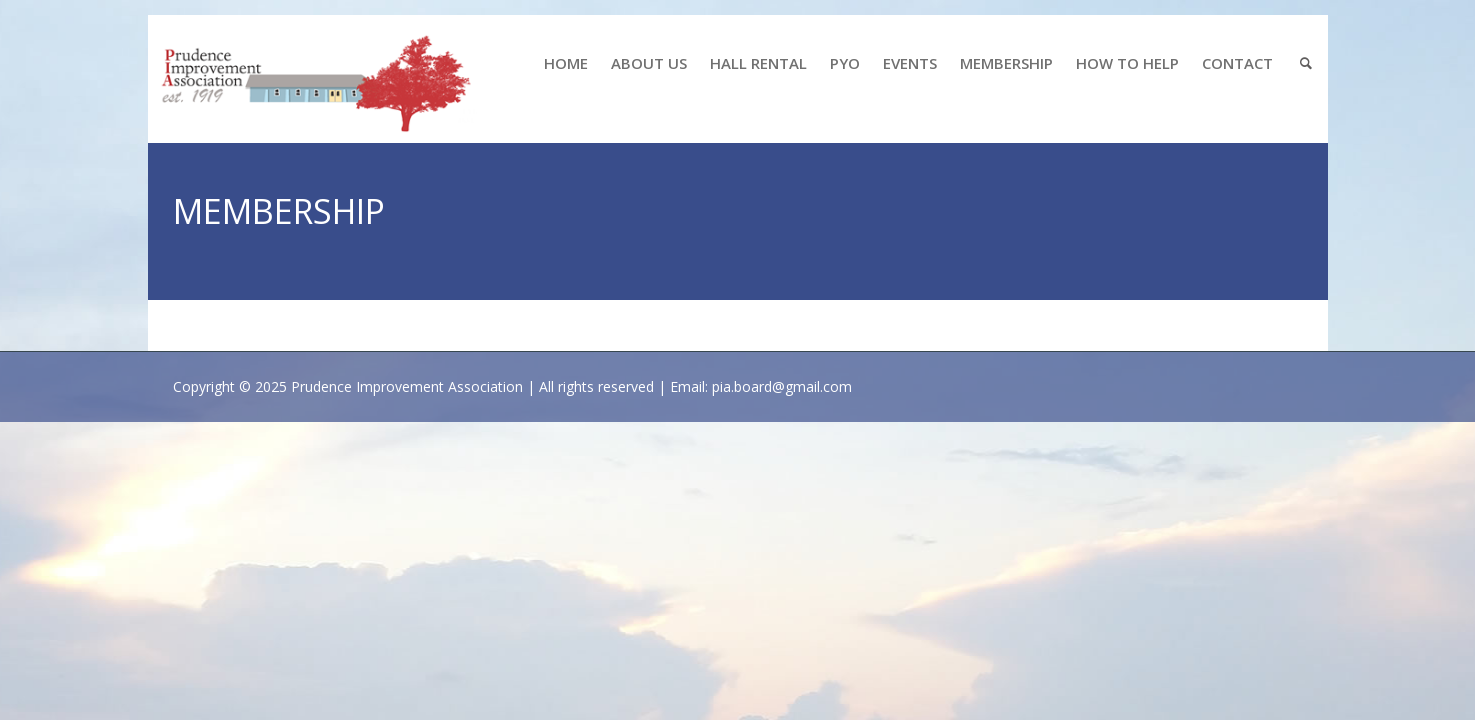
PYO (845, 63)
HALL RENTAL (758, 63)
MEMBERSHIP (1006, 63)
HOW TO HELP (1127, 63)
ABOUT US (649, 63)
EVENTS (910, 63)
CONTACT (1237, 63)
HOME (566, 63)
